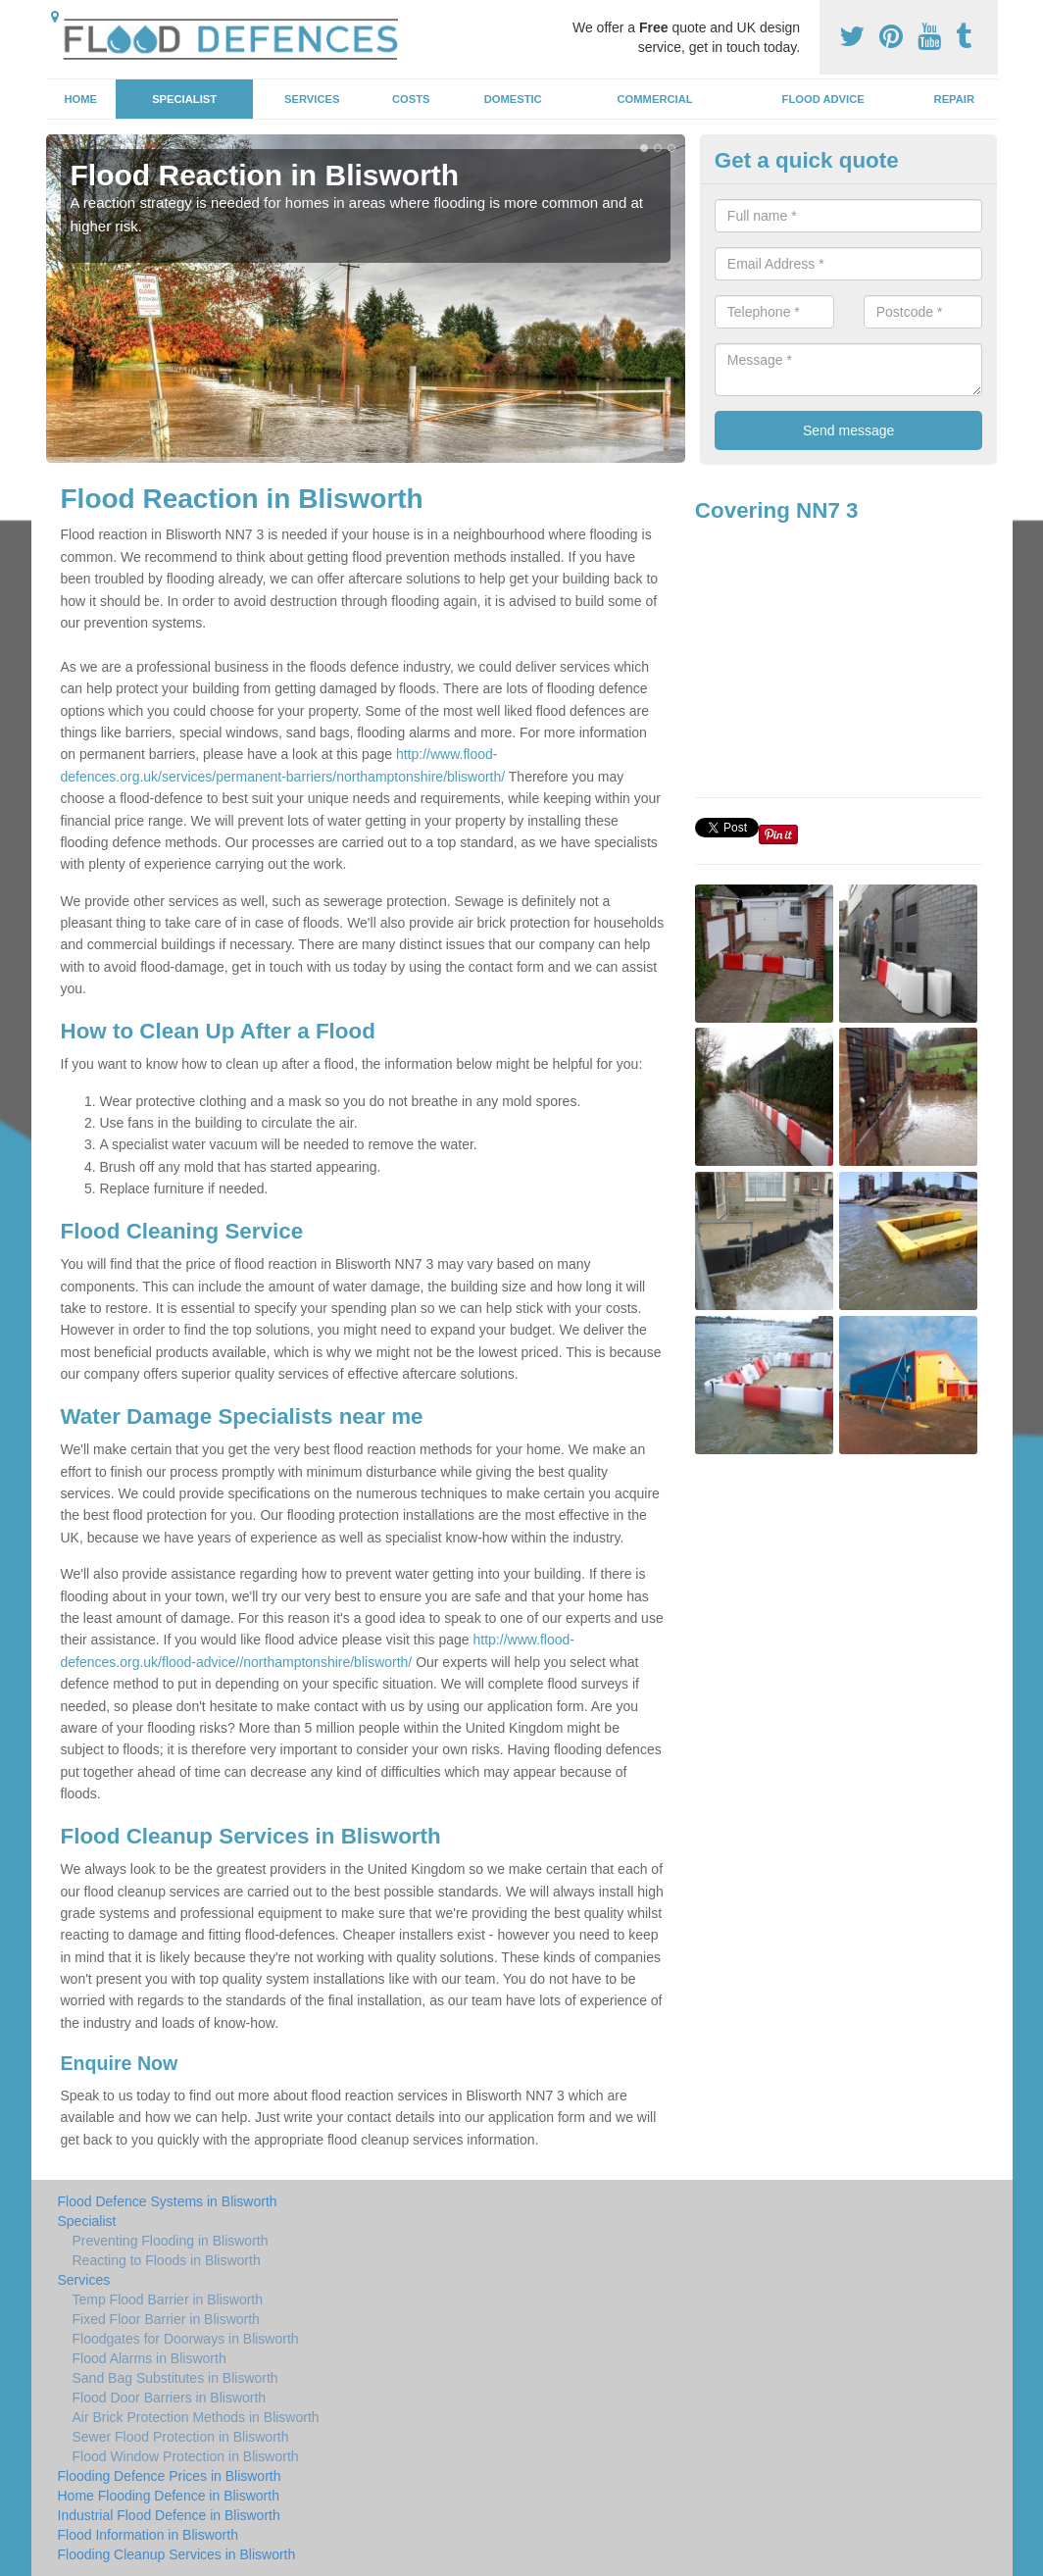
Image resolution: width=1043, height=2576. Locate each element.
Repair (954, 99)
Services (311, 99)
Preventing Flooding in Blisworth (171, 2240)
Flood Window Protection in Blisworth (186, 2456)
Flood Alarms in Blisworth (149, 2358)
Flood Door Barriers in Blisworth (170, 2397)
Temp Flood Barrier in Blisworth (168, 2299)
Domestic (513, 99)
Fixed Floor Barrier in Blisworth (166, 2319)
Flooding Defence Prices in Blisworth (169, 2476)
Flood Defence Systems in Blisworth (167, 2201)
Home (80, 99)
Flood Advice (823, 99)
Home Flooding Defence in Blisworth (168, 2495)
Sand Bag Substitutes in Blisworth (175, 2378)
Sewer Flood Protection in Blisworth (181, 2437)
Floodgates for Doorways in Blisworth (186, 2339)
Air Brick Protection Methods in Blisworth (196, 2417)
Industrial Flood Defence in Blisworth (169, 2515)
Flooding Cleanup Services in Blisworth (177, 2554)
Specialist (184, 99)
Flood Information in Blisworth (148, 2535)
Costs (411, 99)
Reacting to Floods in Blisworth (167, 2260)
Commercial (655, 99)
